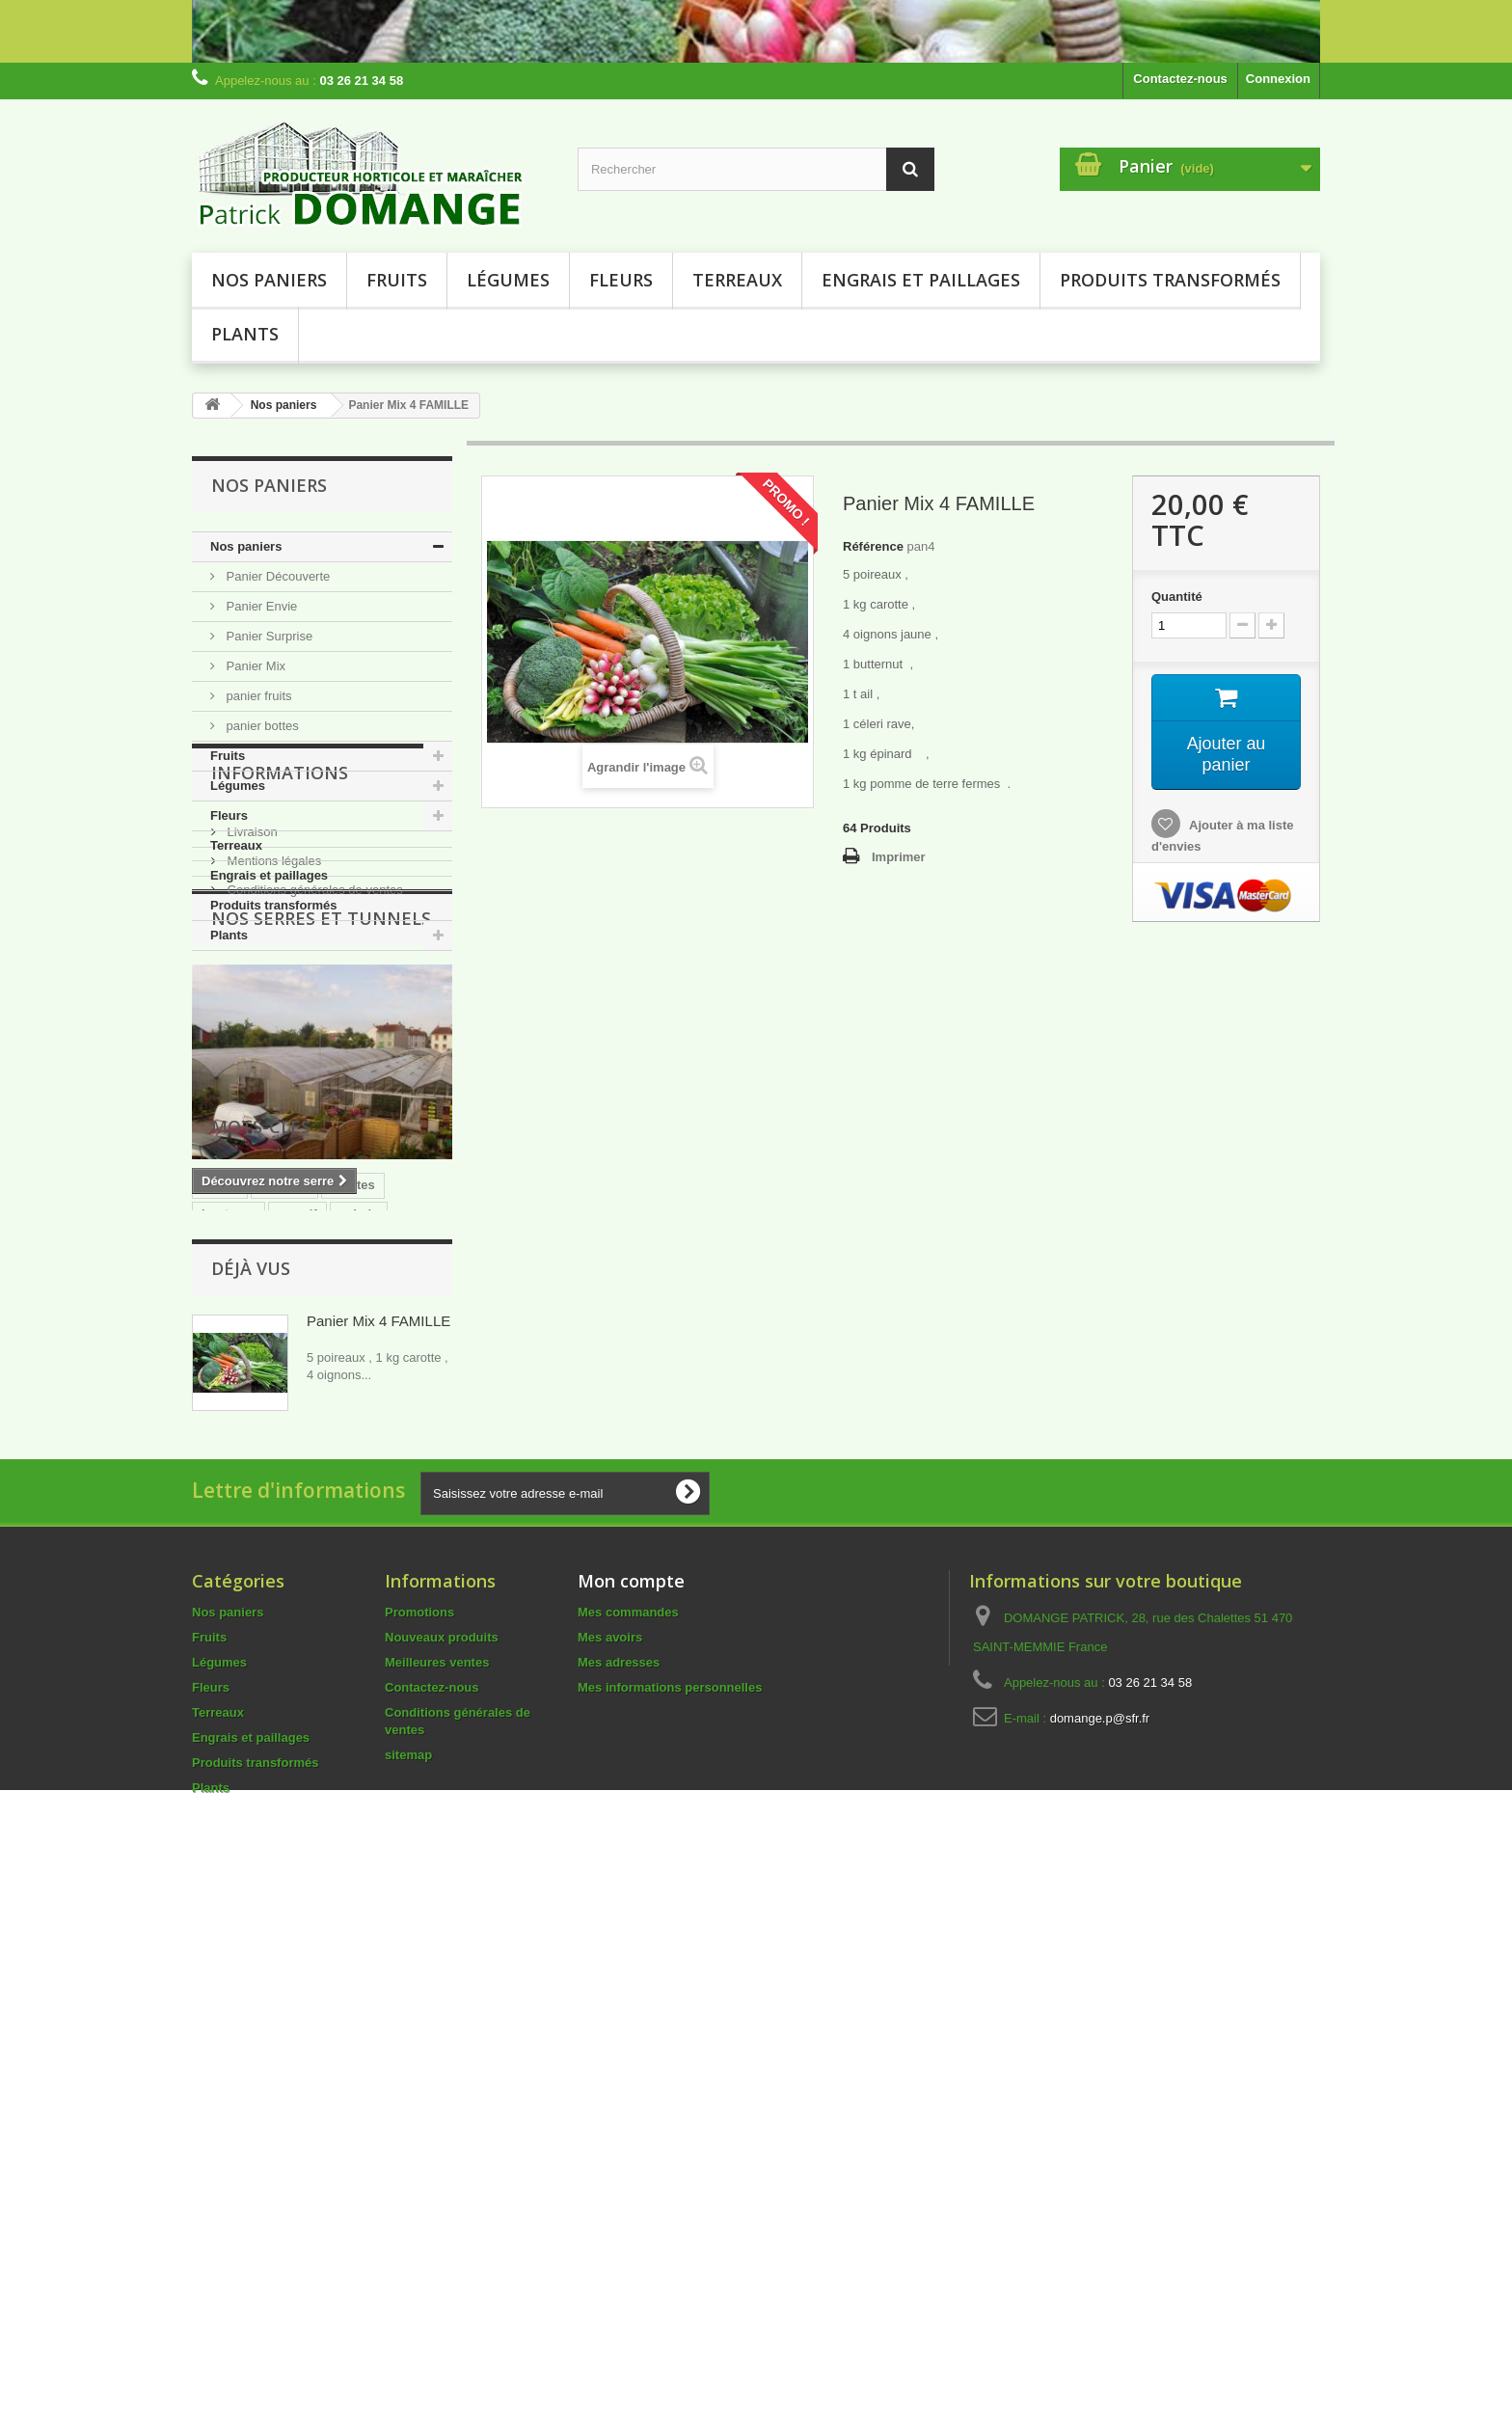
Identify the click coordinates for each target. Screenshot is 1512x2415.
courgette (230, 1641)
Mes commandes (628, 2117)
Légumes (508, 279)
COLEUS (371, 1641)
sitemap (408, 2260)
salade (358, 1612)
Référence (873, 546)
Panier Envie (260, 606)
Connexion (1278, 78)
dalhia (220, 1670)
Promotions (419, 2117)
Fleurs (621, 279)
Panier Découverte (276, 576)
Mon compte (631, 2086)
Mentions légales (272, 1089)
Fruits (396, 279)
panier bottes (261, 726)
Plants (245, 333)
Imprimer (899, 857)
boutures (229, 1612)
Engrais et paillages (921, 279)
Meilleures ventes (437, 2167)
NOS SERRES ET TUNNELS (321, 1191)
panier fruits (257, 696)
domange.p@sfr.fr (1100, 2223)
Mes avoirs (610, 2142)
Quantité (1176, 596)
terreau (302, 1641)
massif (297, 1612)
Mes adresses (619, 2167)
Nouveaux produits (442, 2142)
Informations (279, 1008)
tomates (284, 1583)
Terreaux (737, 279)
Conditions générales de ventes (313, 1118)
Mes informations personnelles (670, 2192)
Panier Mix (254, 666)
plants (220, 1583)
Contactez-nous (1180, 78)
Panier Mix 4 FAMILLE (378, 1797)
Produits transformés (1170, 279)
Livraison (251, 1060)
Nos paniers (269, 279)
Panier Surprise (267, 636)
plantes (353, 1583)
